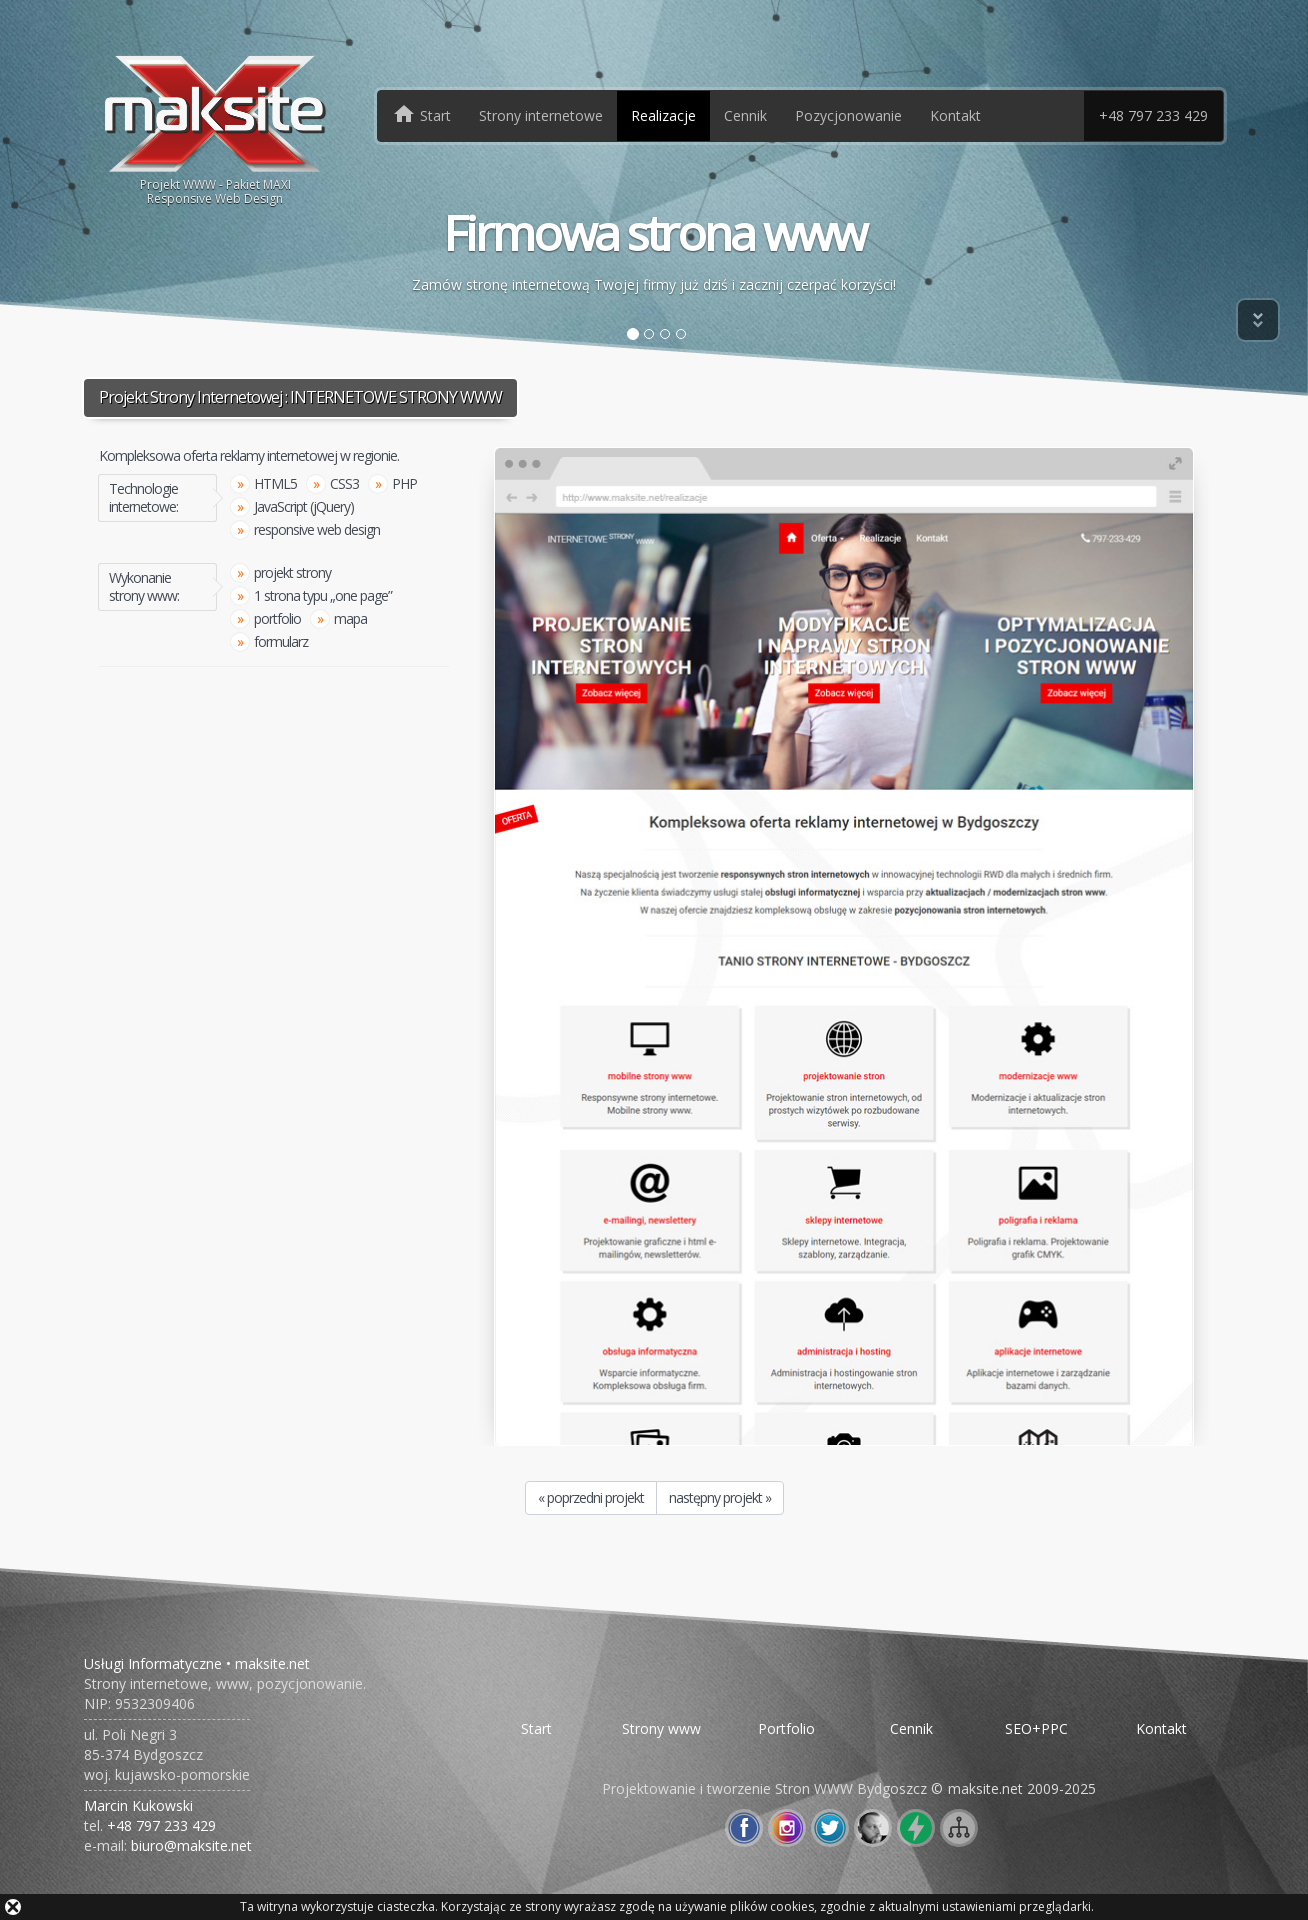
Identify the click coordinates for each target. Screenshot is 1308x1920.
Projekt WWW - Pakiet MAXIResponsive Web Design (215, 128)
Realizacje (663, 115)
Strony (541, 115)
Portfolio (786, 1728)
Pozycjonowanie (848, 115)
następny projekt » (720, 1497)
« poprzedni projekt (591, 1497)
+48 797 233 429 (1153, 115)
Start (536, 1728)
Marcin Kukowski (138, 1805)
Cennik (745, 115)
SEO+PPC (1036, 1728)
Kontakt (955, 115)
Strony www (661, 1728)
